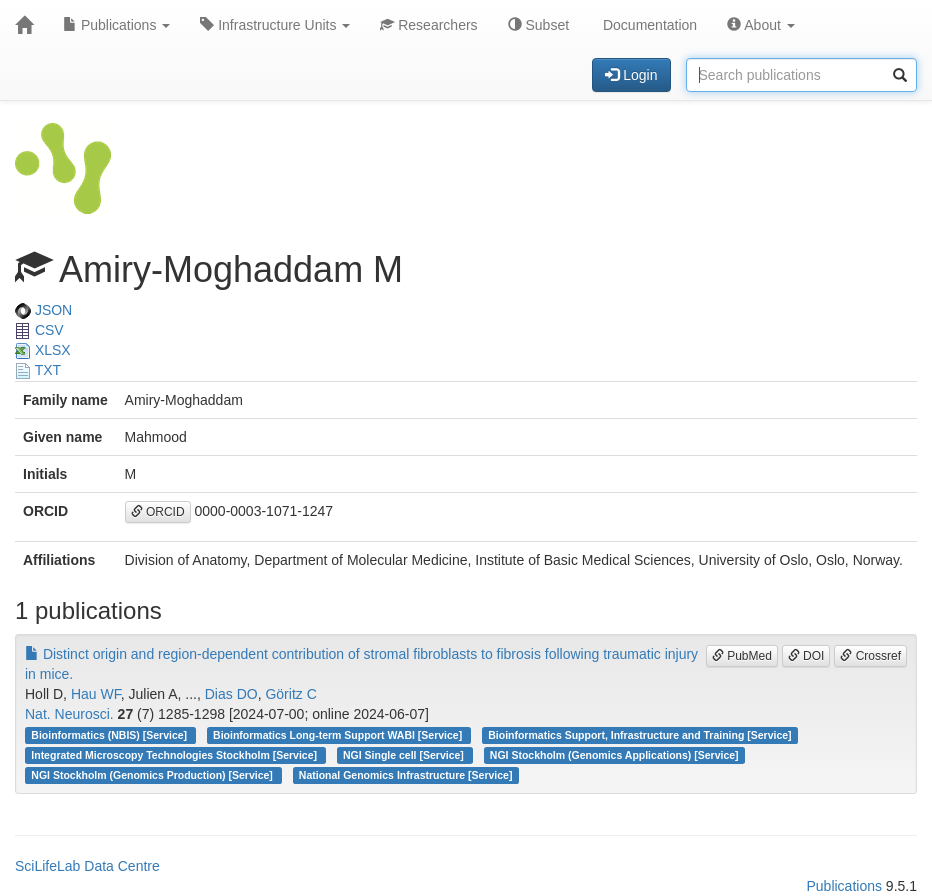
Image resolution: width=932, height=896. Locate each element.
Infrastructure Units (275, 25)
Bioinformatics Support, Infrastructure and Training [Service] (639, 735)
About (761, 25)
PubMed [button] (742, 656)
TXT (38, 370)
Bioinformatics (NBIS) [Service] (110, 735)
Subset (538, 25)
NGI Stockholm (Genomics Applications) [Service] (614, 755)
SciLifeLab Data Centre (87, 866)
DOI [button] (806, 656)
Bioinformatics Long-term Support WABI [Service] (339, 735)
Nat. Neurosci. (69, 714)
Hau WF (96, 694)
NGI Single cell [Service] (405, 755)
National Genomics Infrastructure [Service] (406, 775)
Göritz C (290, 694)
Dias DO (231, 694)
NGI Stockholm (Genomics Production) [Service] (153, 775)
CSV (39, 330)
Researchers (428, 25)
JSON (43, 310)
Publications (116, 25)
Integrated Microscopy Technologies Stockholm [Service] (175, 755)
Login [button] (631, 75)
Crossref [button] (870, 656)
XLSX (43, 350)
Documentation (648, 25)
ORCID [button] (158, 512)
